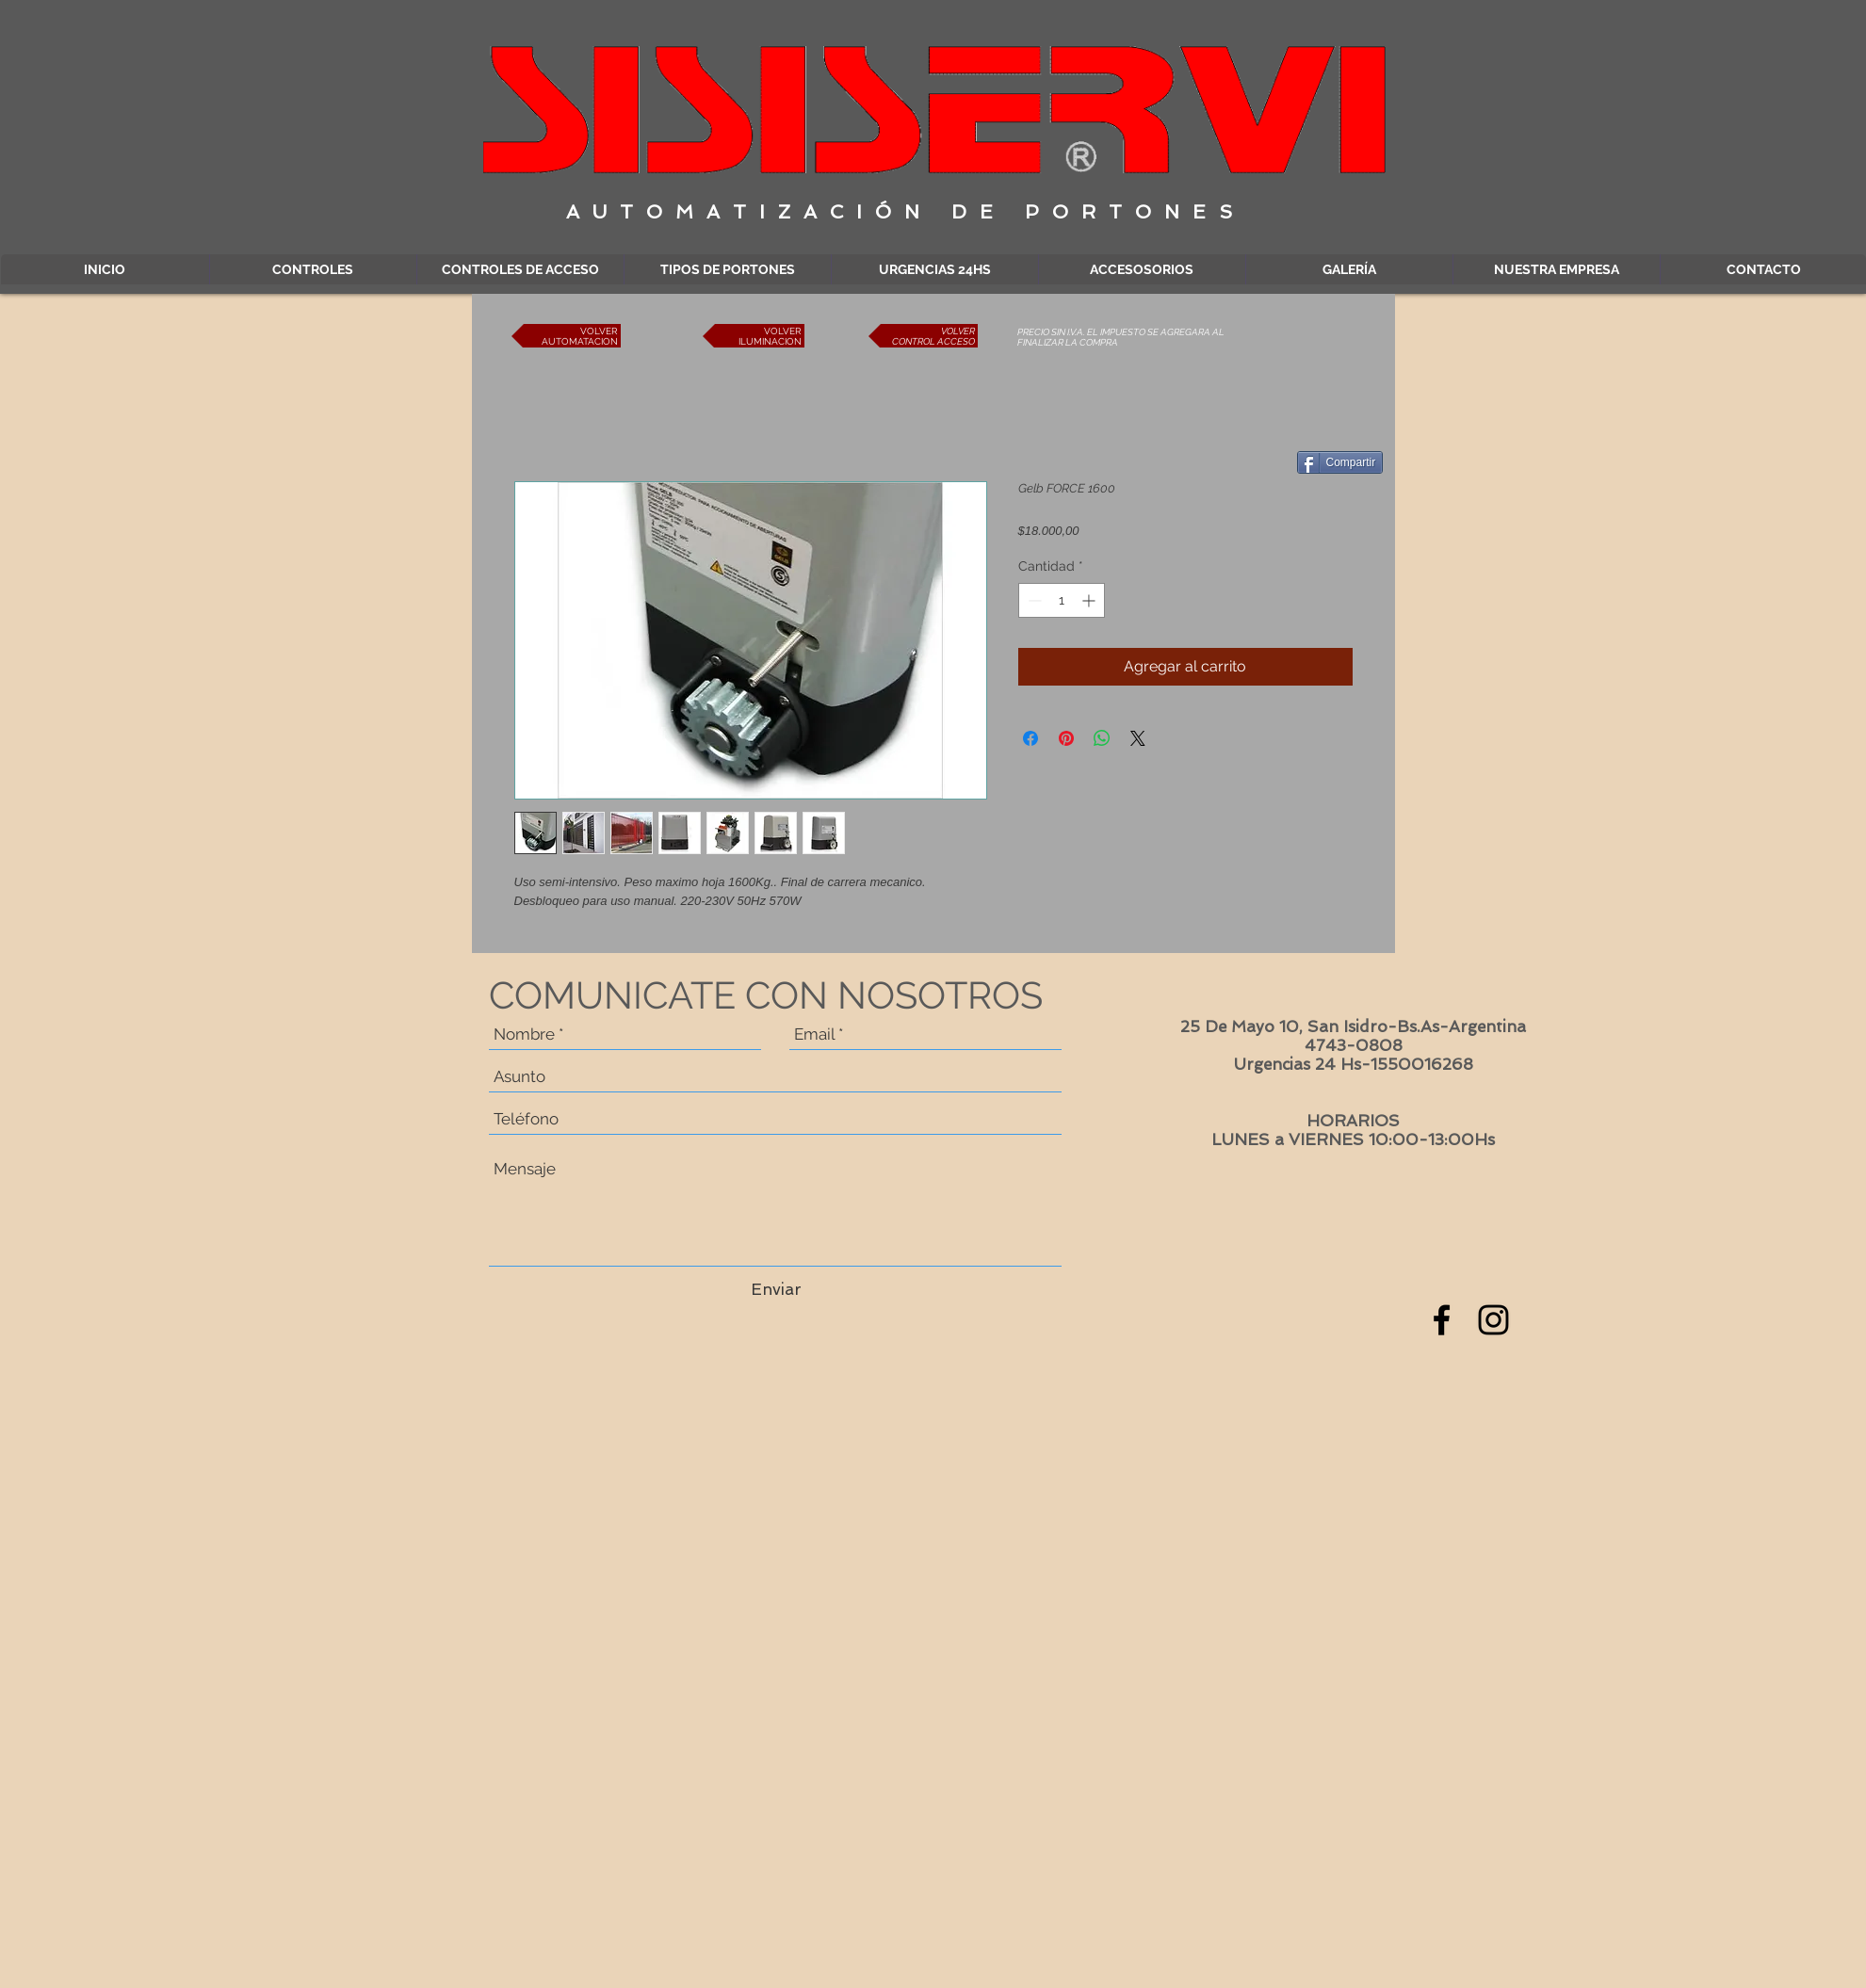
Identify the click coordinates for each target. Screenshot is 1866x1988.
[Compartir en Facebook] (1030, 738)
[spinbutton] (1062, 600)
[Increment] (1090, 600)
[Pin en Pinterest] (1066, 738)
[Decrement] (1033, 600)
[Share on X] (1138, 738)
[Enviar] (776, 1290)
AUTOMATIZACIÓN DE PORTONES (905, 212)
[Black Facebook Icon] (1441, 1320)
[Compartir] (1340, 462)
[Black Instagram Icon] (1493, 1320)
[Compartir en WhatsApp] (1102, 738)
